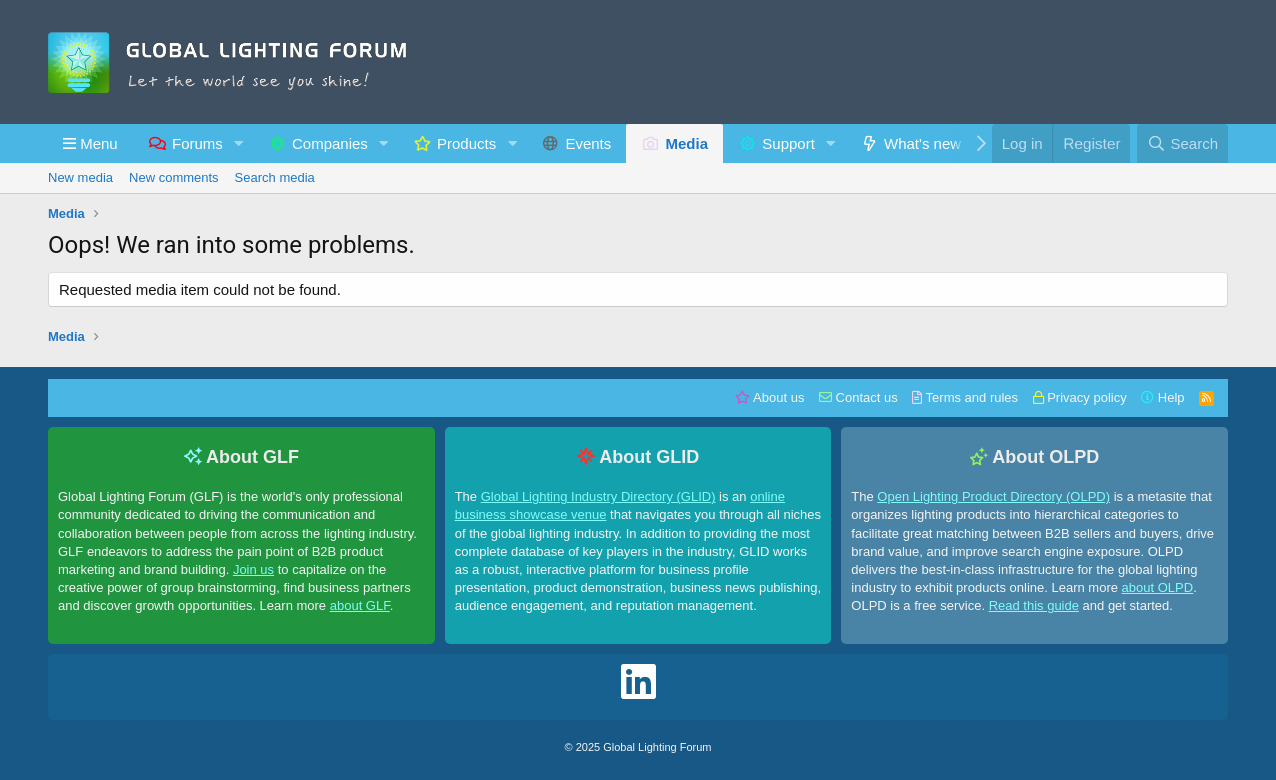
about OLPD (1158, 587)
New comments (174, 177)
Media (687, 143)
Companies (330, 143)
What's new (922, 143)
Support (788, 143)
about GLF (360, 605)
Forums (197, 143)
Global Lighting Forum (657, 747)
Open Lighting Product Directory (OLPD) (993, 496)
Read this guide (1034, 605)
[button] (90, 143)
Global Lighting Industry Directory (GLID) (598, 496)
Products (466, 143)
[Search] (1182, 143)
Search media (275, 177)
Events (588, 143)
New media (80, 177)
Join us (253, 569)
